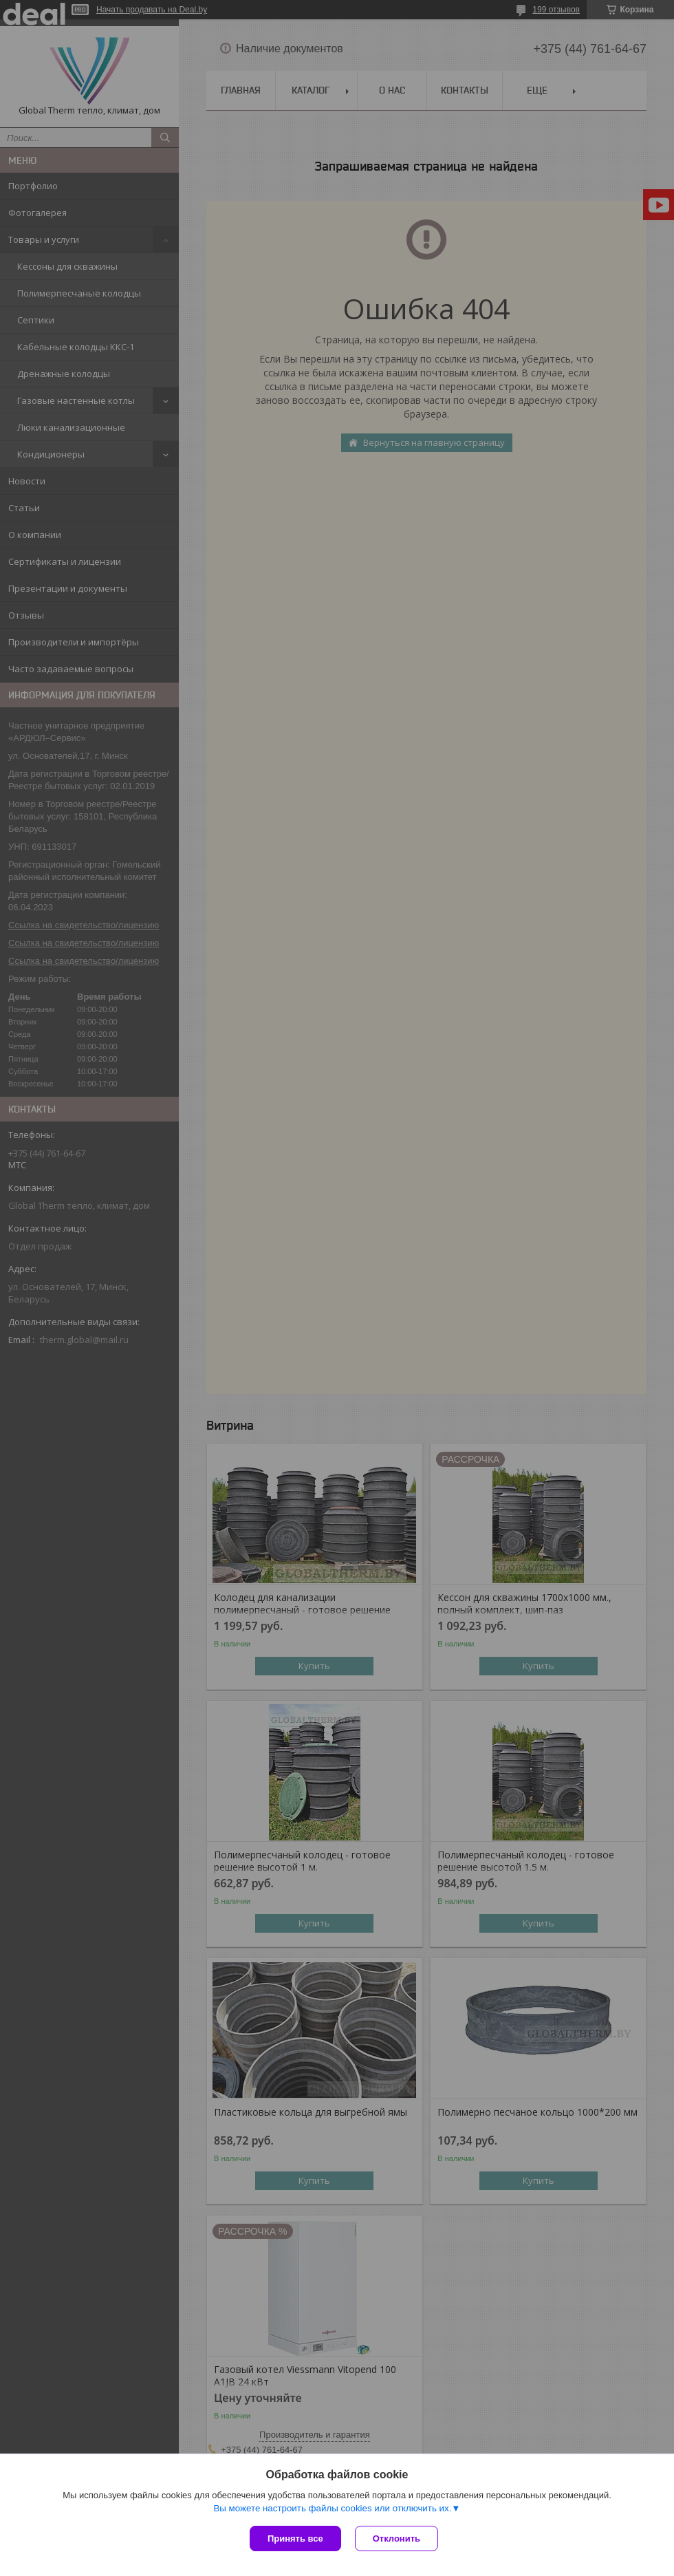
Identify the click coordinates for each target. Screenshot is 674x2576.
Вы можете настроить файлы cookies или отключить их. (332, 2508)
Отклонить (396, 2538)
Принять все (295, 2538)
